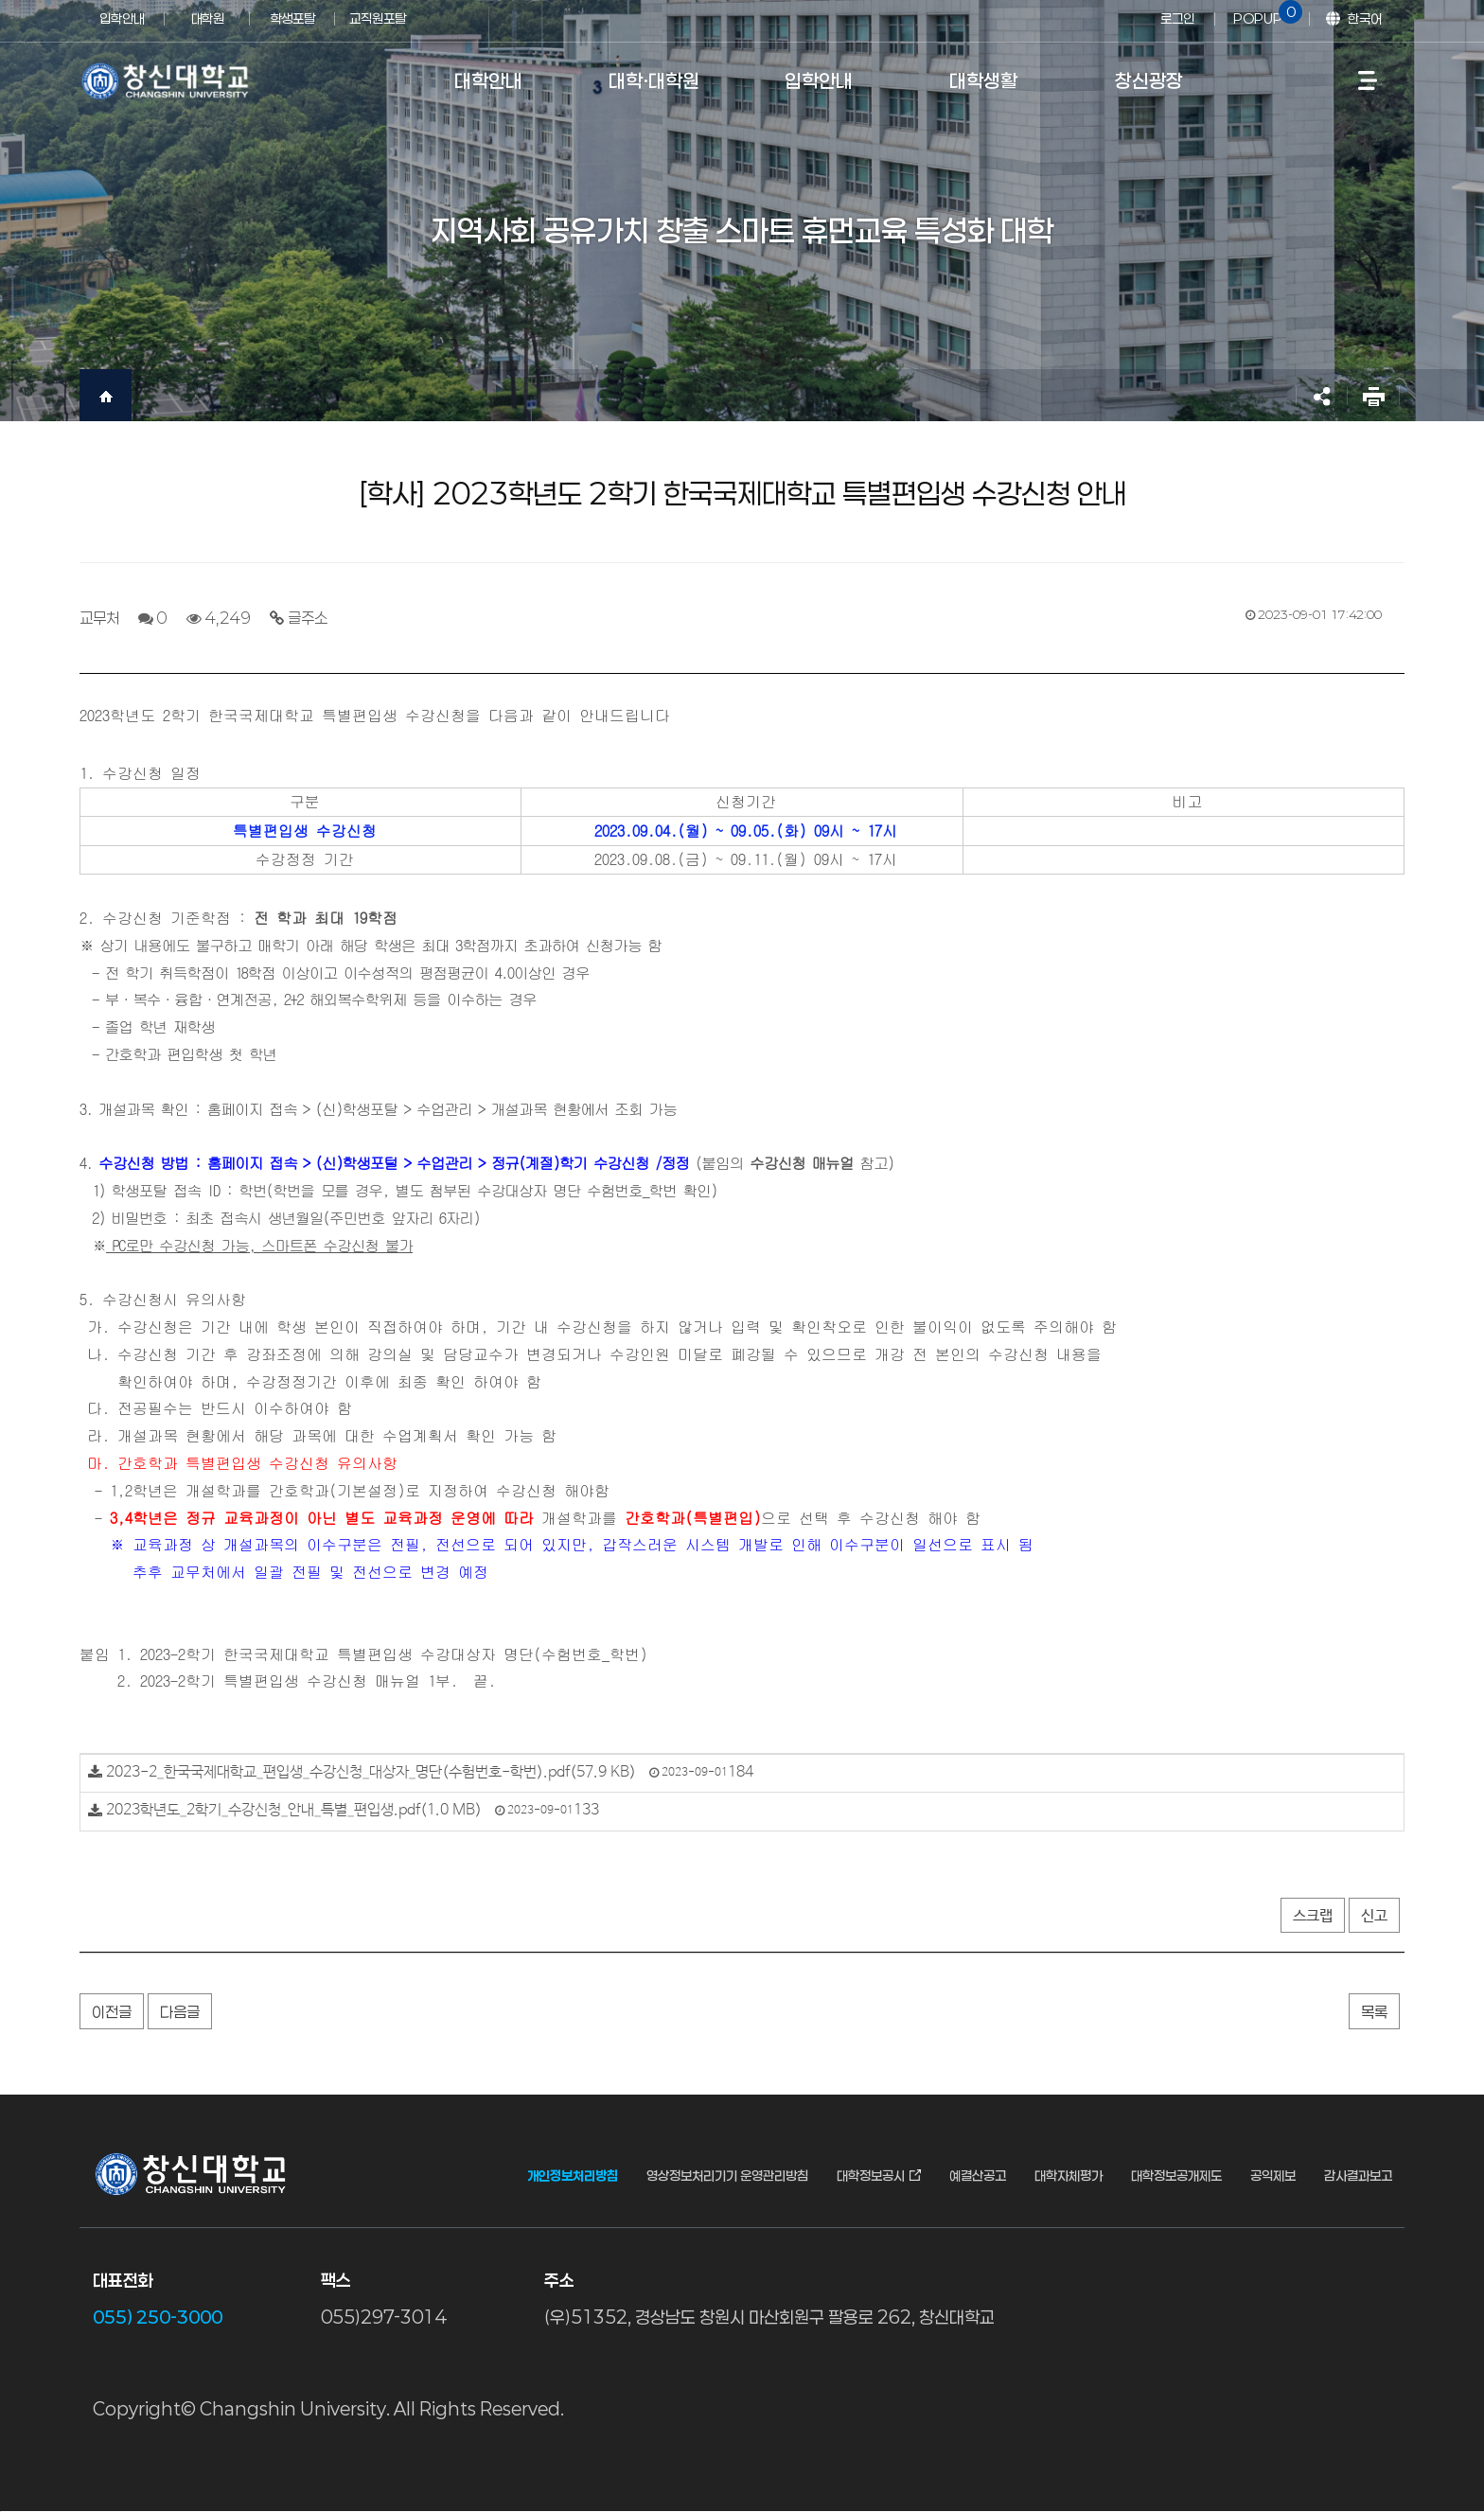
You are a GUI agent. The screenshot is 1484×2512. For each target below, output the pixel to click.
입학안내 (122, 18)
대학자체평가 (1068, 2176)
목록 (1374, 2012)
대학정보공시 (871, 2176)
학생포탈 (292, 18)
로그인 (1177, 18)
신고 (1374, 1916)
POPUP (1264, 13)
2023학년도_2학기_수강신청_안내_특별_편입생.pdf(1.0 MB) (294, 1810)
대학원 (207, 18)
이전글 (112, 2012)
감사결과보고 (1358, 2176)
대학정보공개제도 (1176, 2176)
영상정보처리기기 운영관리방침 (727, 2176)
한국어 (1365, 18)
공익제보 (1273, 2176)
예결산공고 (977, 2176)
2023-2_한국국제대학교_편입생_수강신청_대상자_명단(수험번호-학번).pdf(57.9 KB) (371, 1772)
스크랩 (1313, 1916)
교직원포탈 (377, 18)
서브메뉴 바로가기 (0, 0)
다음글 (180, 2012)
